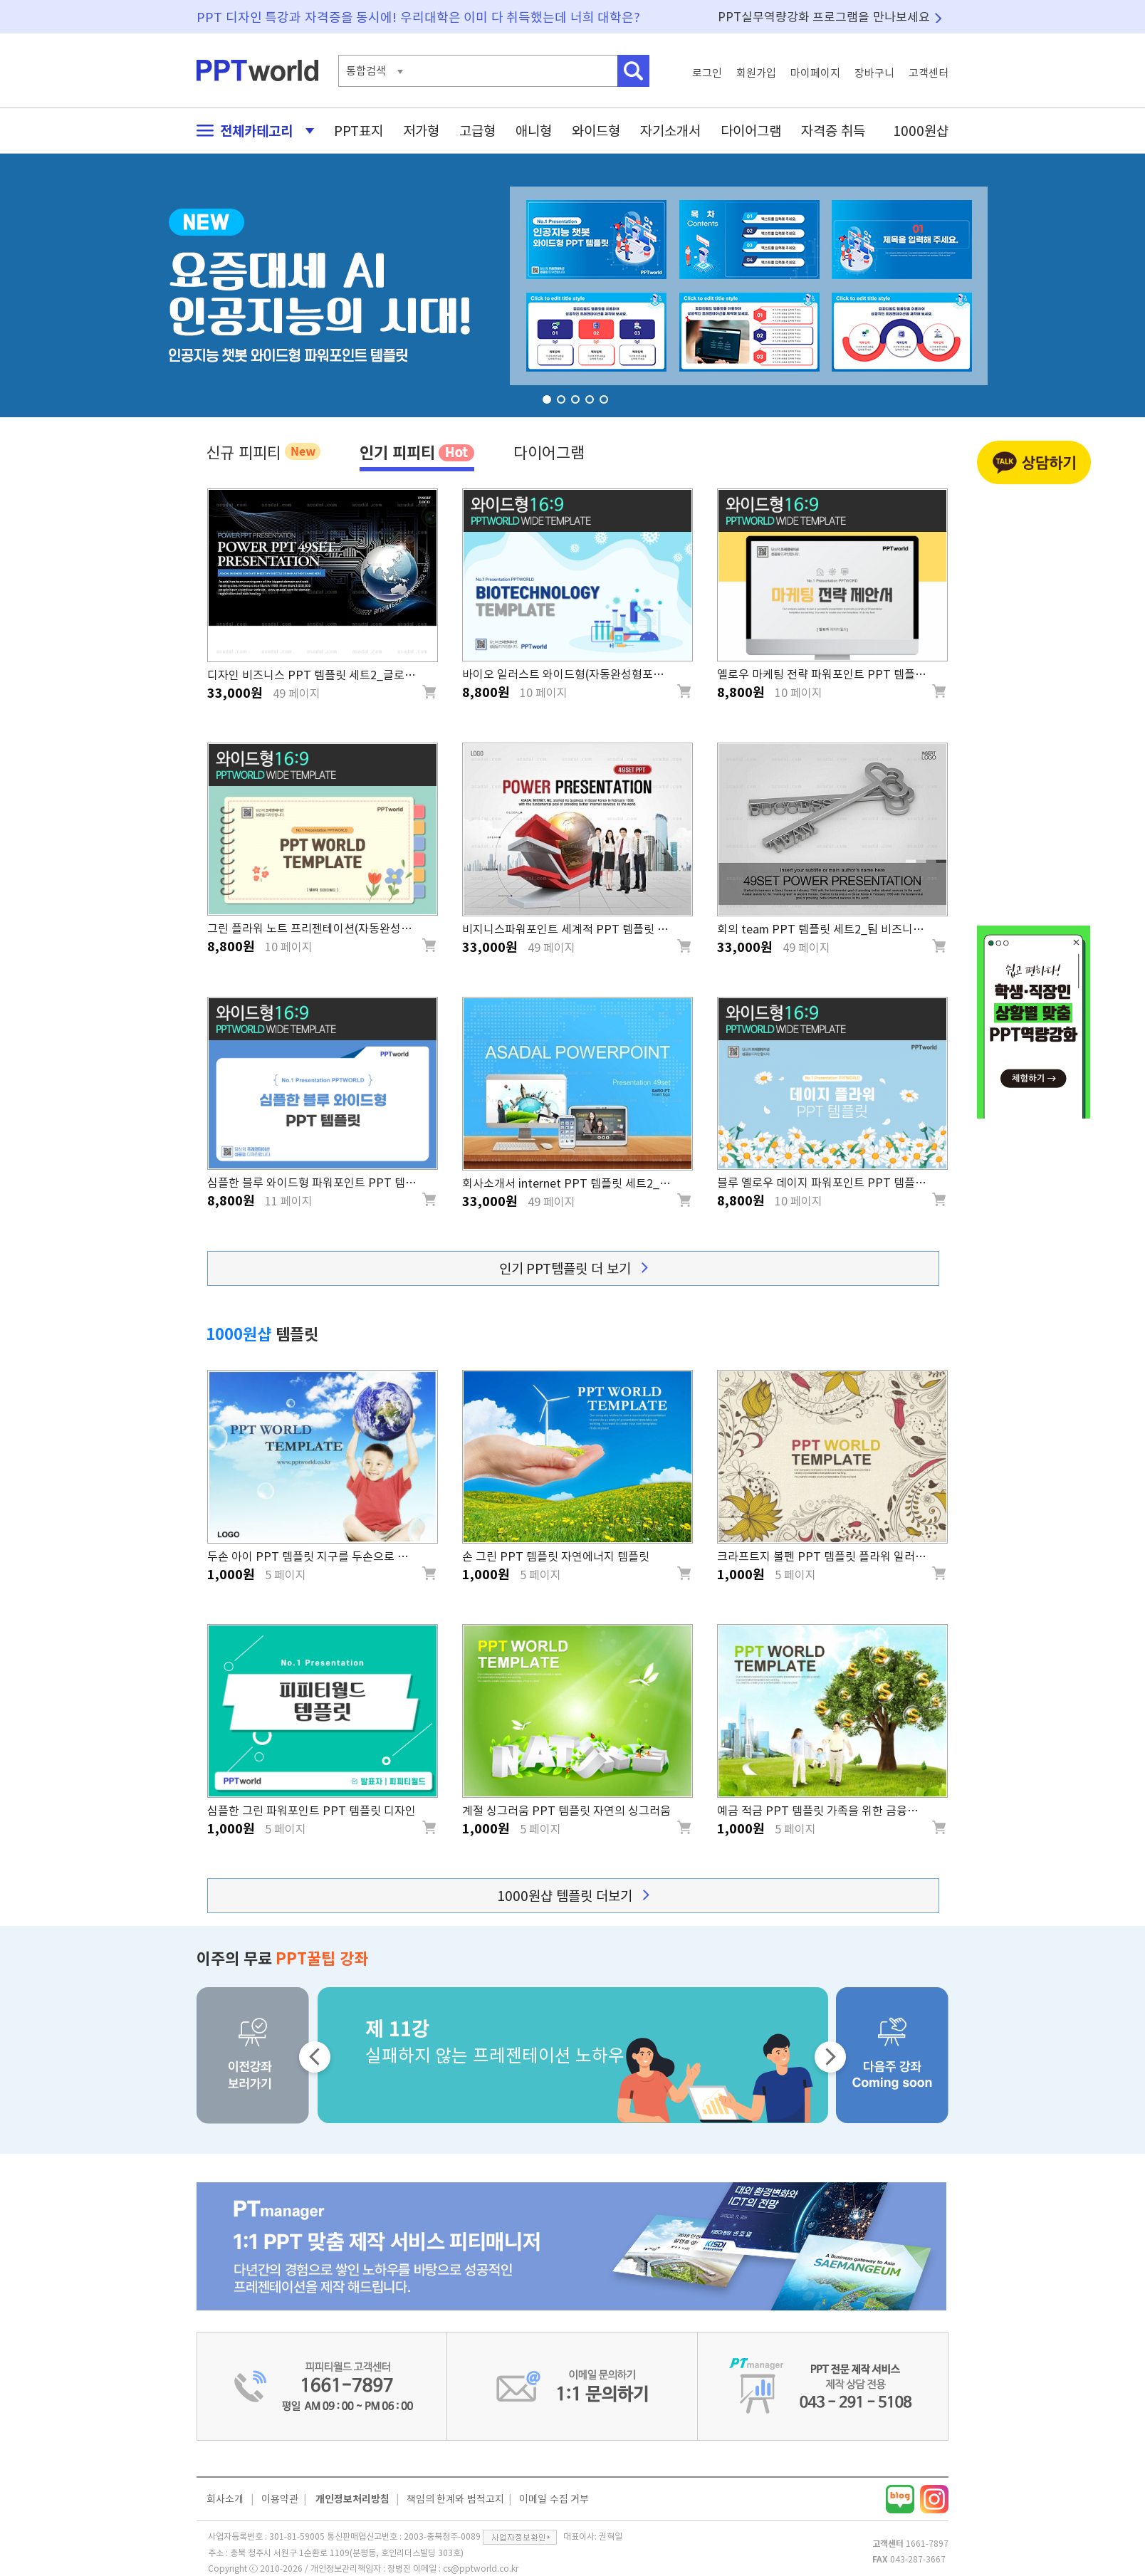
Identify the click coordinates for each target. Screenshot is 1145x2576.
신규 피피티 (263, 451)
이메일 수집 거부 (554, 2499)
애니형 (534, 130)
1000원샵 (920, 130)
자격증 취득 (833, 130)
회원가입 (756, 73)
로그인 (707, 73)
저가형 (421, 130)
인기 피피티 (417, 451)
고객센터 (928, 73)
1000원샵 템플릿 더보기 (573, 1895)
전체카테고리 (251, 130)
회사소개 (225, 2499)
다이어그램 (751, 130)
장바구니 (874, 73)
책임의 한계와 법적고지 (455, 2499)
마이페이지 (815, 73)
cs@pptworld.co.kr (480, 2568)
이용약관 (279, 2499)
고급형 (477, 130)
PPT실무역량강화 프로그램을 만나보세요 (824, 17)
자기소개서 (670, 130)
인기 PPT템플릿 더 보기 (573, 1268)
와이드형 (596, 130)
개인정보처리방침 (352, 2499)
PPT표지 (358, 130)
